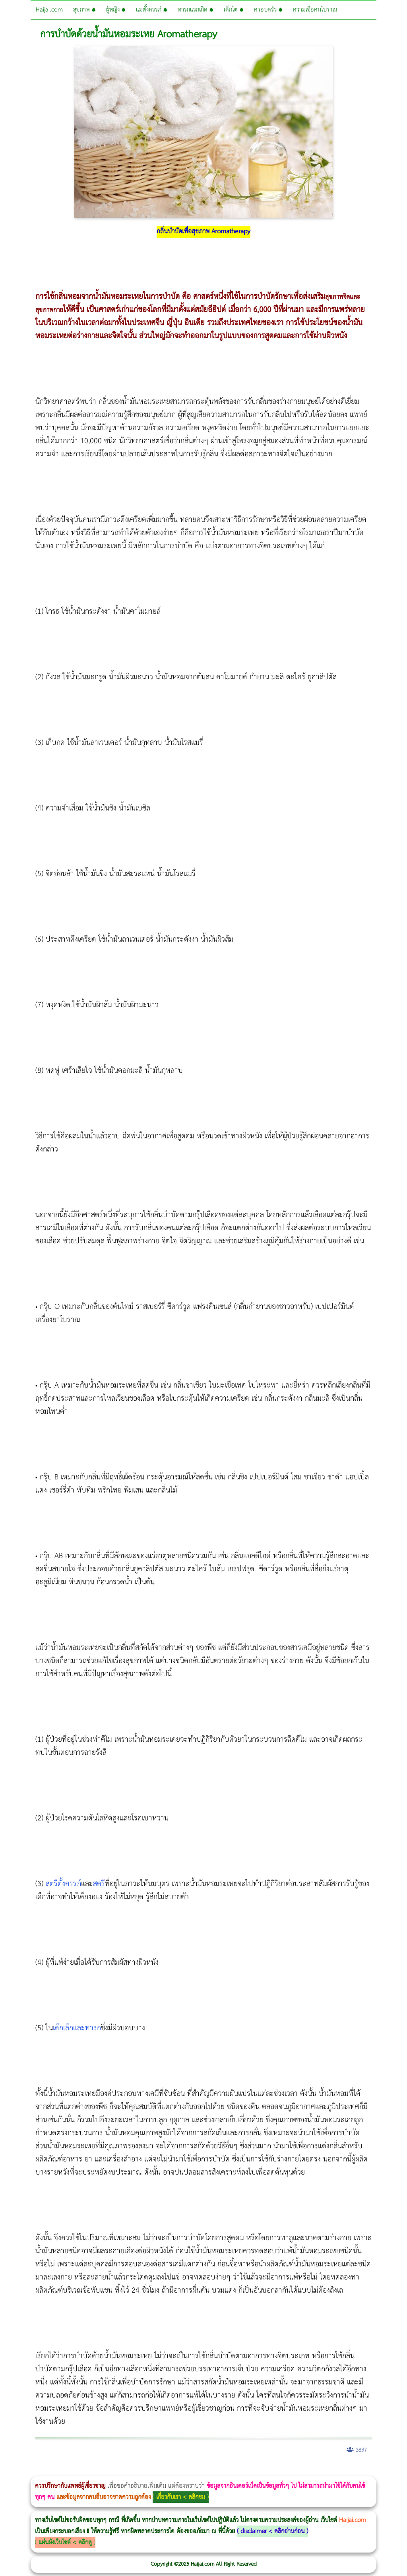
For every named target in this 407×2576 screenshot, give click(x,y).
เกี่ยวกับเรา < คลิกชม (180, 2497)
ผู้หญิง (116, 10)
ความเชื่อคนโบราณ (315, 10)
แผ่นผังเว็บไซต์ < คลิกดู (65, 2542)
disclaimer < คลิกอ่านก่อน (272, 2531)
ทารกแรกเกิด (195, 10)
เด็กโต (234, 10)
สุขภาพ (84, 10)
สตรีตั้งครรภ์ (63, 1884)
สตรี (99, 1884)
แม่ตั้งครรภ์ (151, 10)
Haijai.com (49, 10)
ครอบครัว (268, 10)
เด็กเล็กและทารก (77, 2028)
